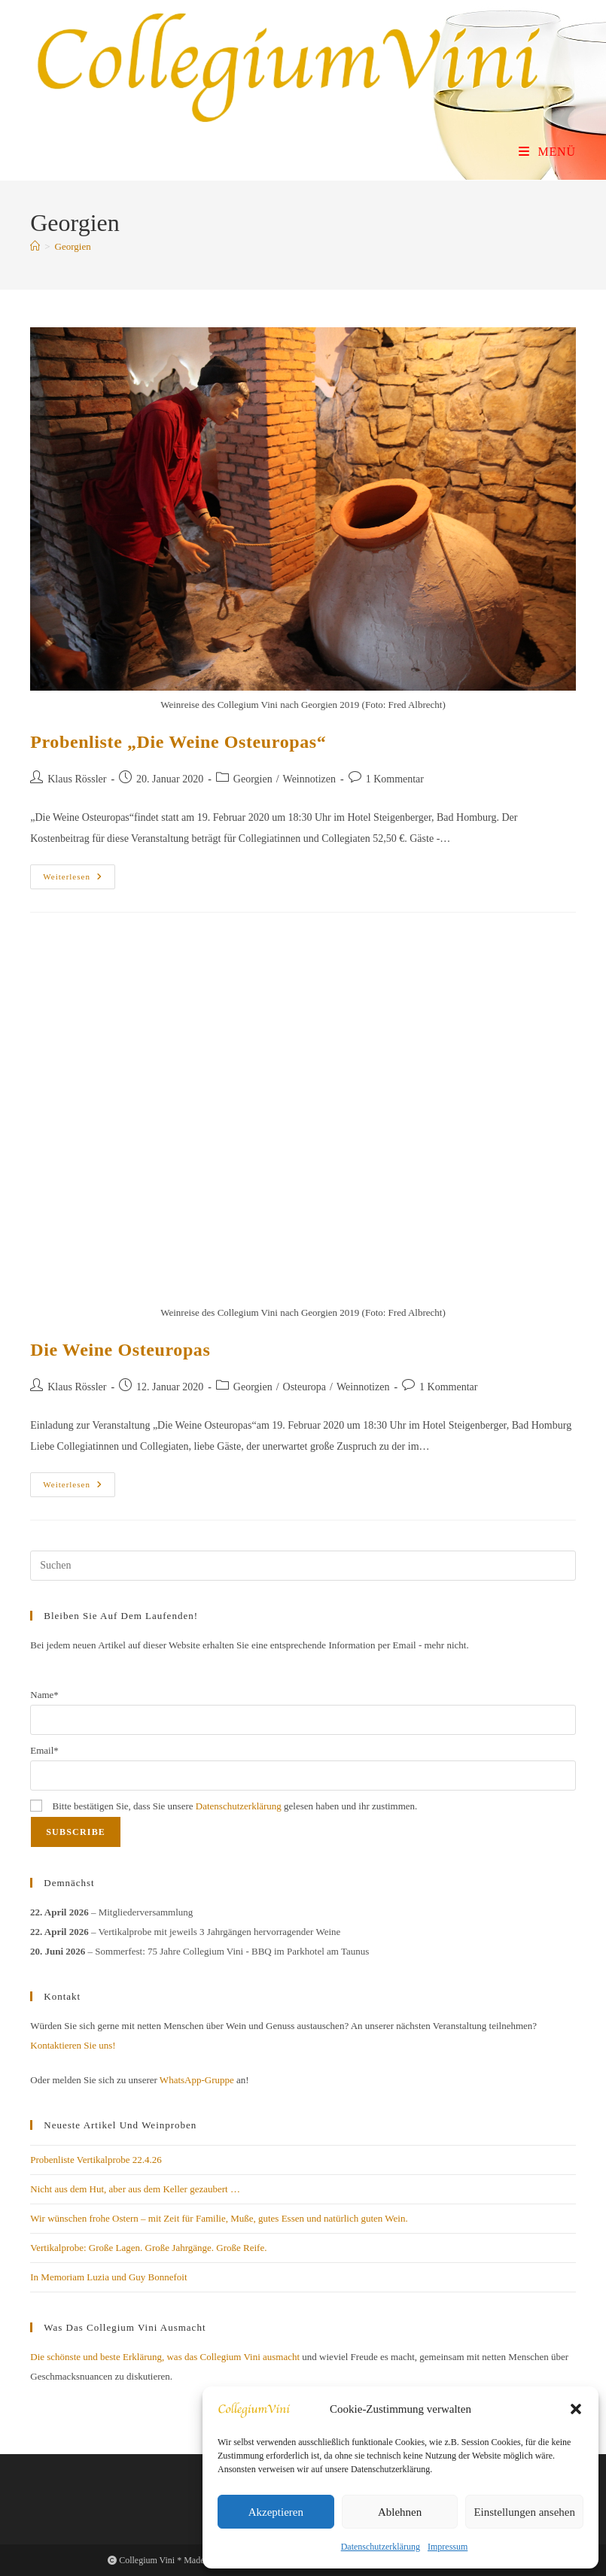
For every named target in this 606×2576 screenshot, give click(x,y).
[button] (575, 2409)
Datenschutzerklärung (380, 2546)
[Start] (35, 246)
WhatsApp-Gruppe (197, 2079)
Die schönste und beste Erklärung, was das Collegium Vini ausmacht (165, 2356)
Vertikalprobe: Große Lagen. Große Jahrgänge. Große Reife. (148, 2247)
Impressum (447, 2546)
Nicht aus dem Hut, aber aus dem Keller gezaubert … (135, 2189)
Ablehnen (400, 2512)
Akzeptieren (275, 2512)
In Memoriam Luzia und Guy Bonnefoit (108, 2277)
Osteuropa (305, 1387)
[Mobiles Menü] (547, 151)
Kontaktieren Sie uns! (72, 2045)
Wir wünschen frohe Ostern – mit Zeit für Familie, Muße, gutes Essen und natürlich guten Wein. (218, 2218)
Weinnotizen (309, 779)
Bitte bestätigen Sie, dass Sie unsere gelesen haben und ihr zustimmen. (223, 1806)
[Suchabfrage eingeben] (303, 1566)
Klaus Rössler (76, 779)
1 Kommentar (395, 779)
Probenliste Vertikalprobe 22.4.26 (96, 2159)
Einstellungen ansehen (524, 2512)
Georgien (73, 246)
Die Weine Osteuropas (120, 1349)
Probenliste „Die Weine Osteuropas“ (178, 742)
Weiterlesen (79, 880)
